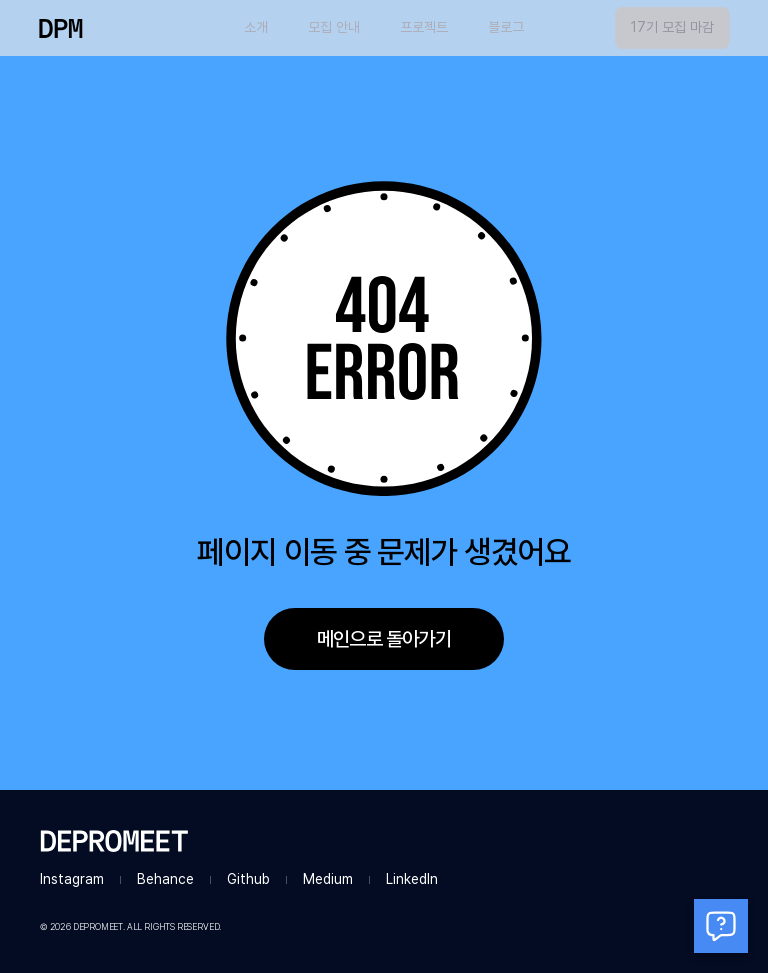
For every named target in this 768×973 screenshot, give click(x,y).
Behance (165, 879)
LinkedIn (412, 879)
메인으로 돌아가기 (384, 639)
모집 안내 (334, 27)
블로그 (506, 27)
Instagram (72, 879)
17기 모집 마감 (672, 27)
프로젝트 (424, 27)
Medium (328, 879)
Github (248, 879)
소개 (256, 27)
